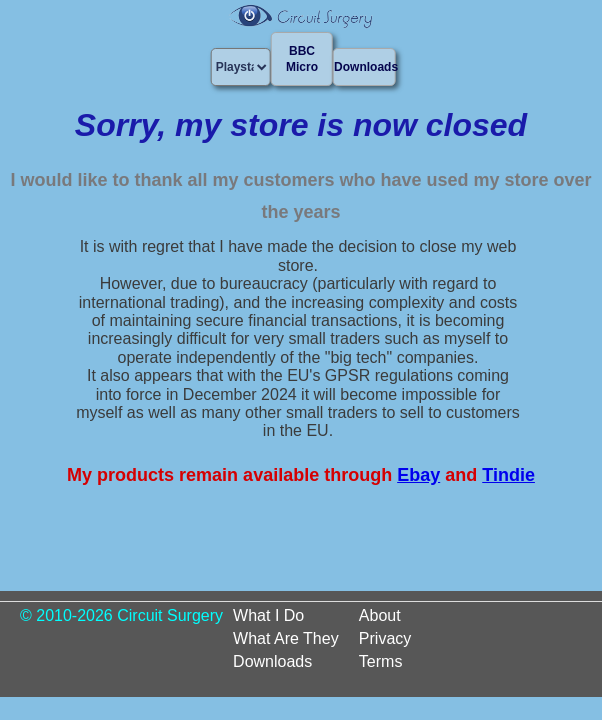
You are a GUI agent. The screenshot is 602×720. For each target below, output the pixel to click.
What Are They (286, 638)
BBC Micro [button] (302, 59)
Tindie (508, 475)
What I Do (268, 615)
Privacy (385, 638)
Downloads (272, 661)
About (380, 615)
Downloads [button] (364, 67)
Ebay (418, 475)
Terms (381, 661)
